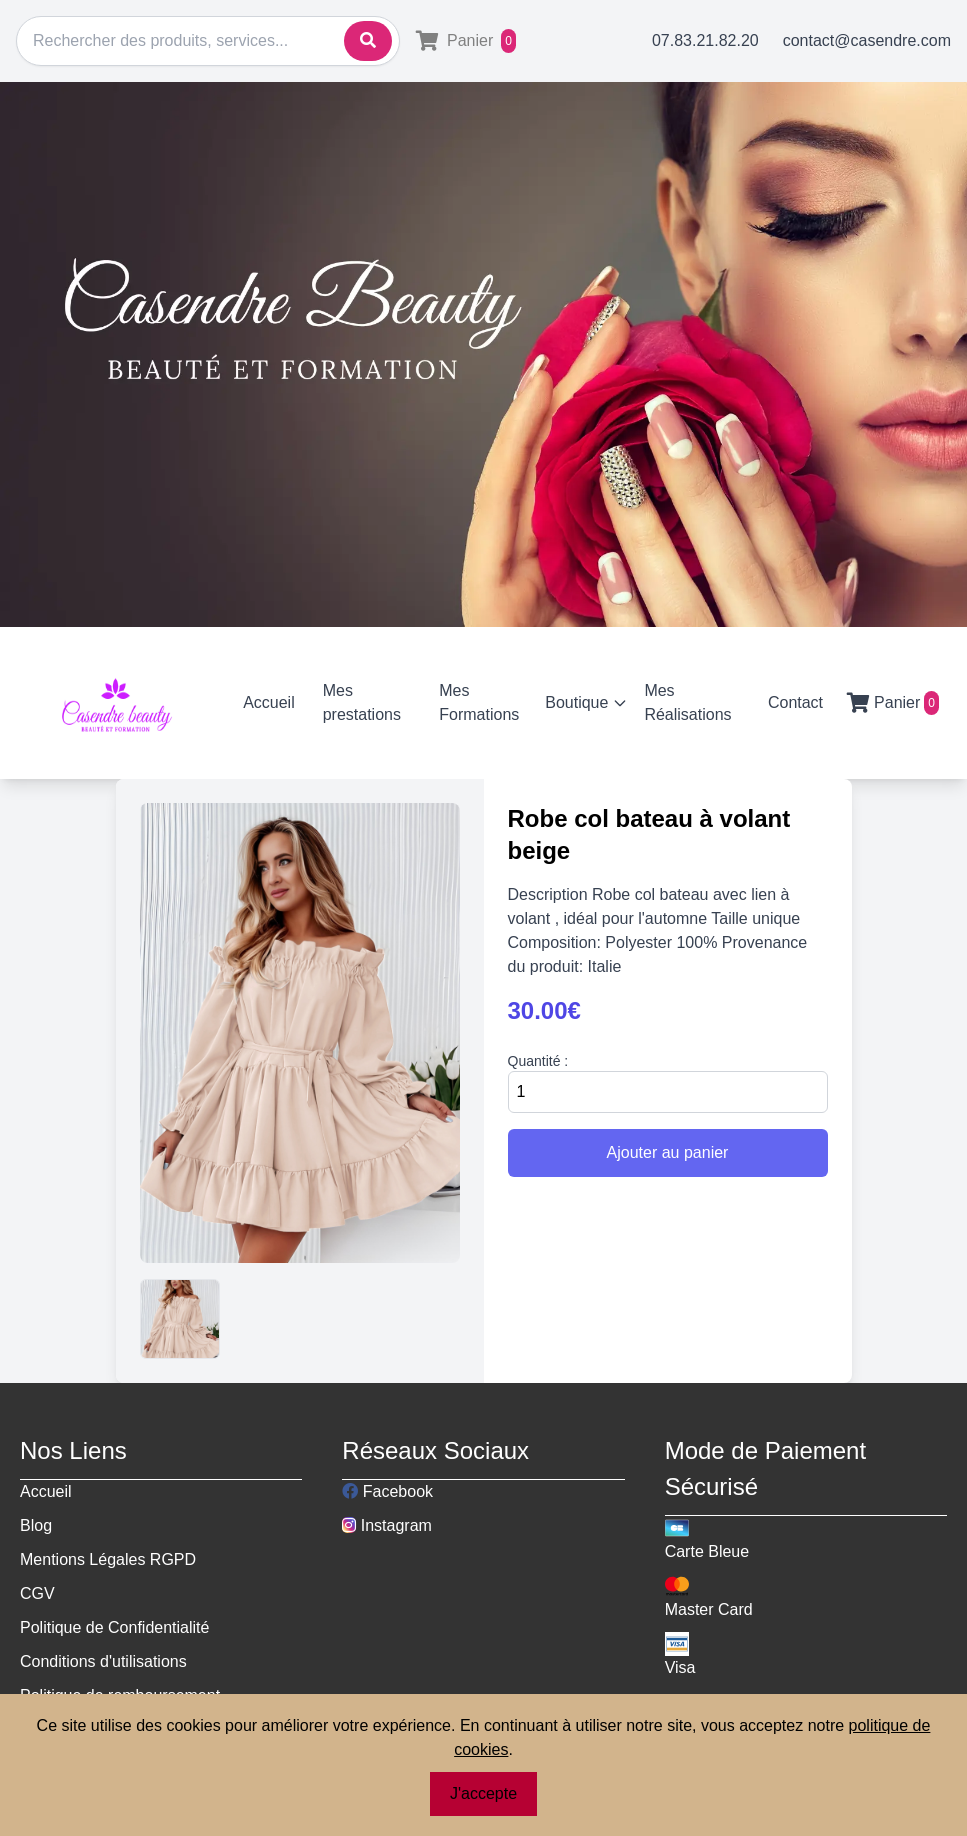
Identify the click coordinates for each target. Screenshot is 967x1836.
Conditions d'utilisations (103, 1661)
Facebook (387, 1491)
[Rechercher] (208, 41)
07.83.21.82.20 (705, 40)
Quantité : (538, 1061)
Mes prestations (362, 702)
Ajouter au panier (668, 1152)
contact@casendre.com (867, 40)
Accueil (269, 702)
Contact (795, 702)
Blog (36, 1525)
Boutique (586, 702)
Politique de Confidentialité (114, 1627)
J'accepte (483, 1793)
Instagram (387, 1525)
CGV (37, 1593)
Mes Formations (479, 702)
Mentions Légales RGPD (108, 1559)
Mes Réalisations (687, 702)
